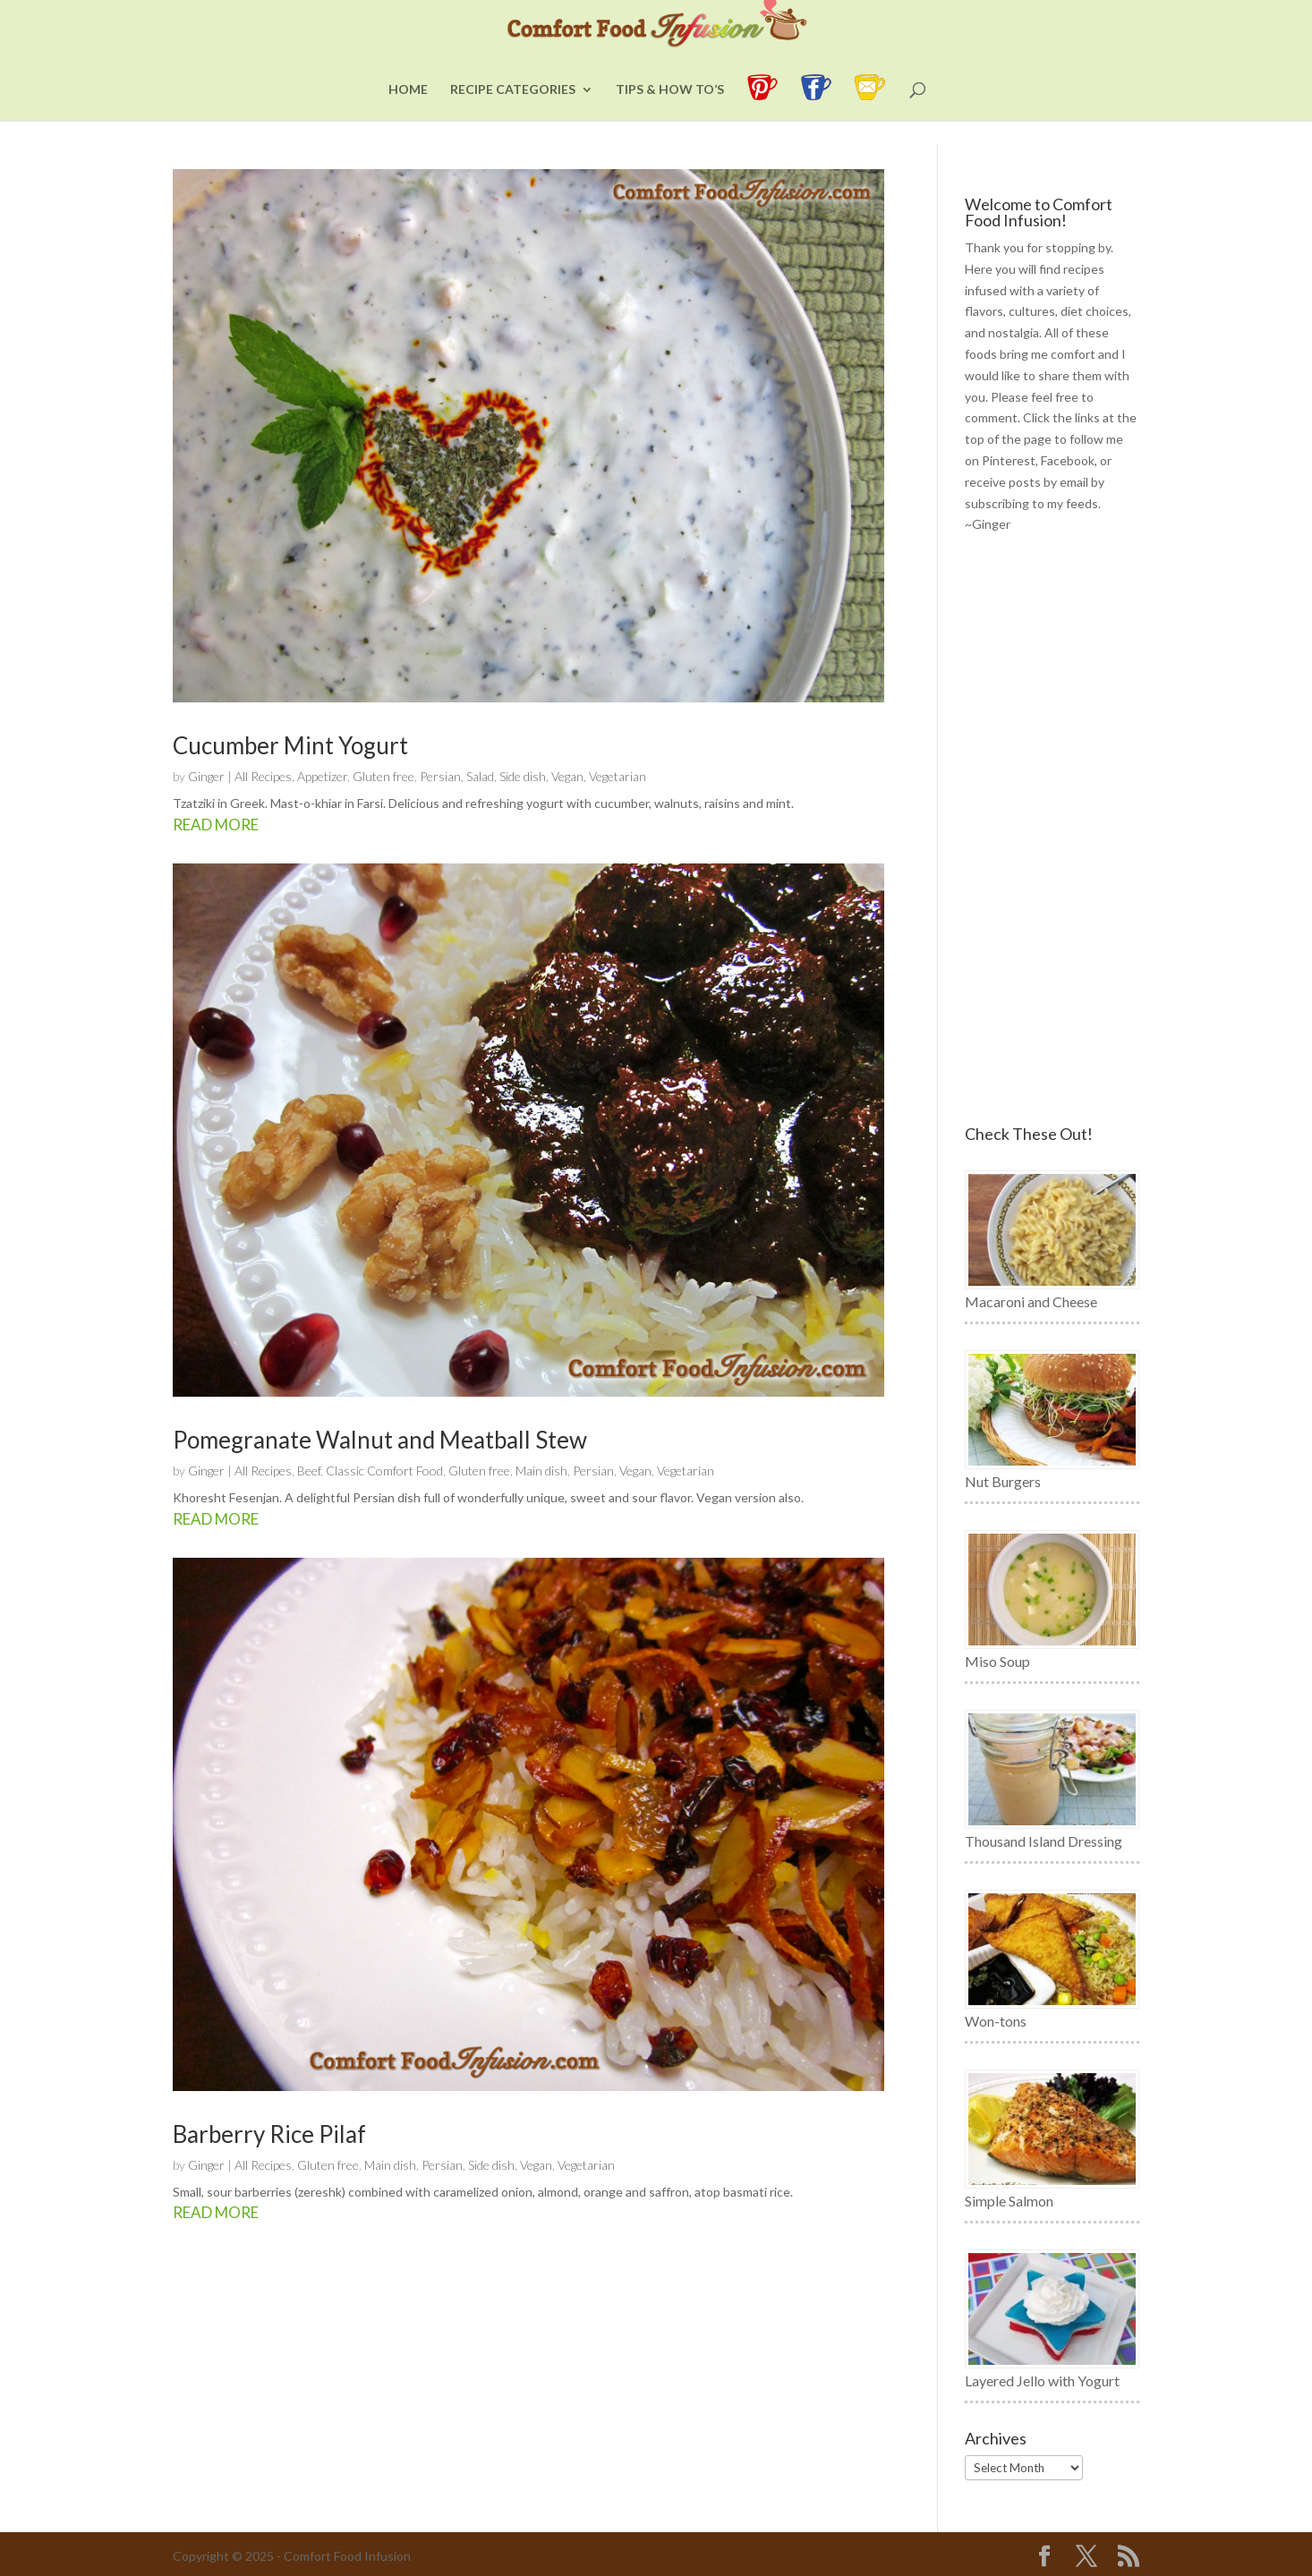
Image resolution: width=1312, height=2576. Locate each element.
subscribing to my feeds (1031, 503)
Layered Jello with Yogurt (1042, 2380)
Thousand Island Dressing (1043, 1840)
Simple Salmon (1009, 2200)
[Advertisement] (1052, 830)
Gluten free (383, 776)
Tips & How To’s (670, 113)
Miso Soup (997, 1661)
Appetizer (322, 776)
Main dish (541, 1470)
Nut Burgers (1003, 1481)
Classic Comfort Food (384, 1470)
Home (408, 113)
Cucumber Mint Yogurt (290, 745)
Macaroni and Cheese (1031, 1301)
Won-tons (996, 2020)
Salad (480, 776)
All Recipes (263, 776)
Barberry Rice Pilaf (269, 2134)
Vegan (567, 776)
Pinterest (1008, 460)
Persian (440, 776)
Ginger (206, 776)
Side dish (522, 776)
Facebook (1068, 460)
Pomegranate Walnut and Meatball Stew (380, 1439)
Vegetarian (617, 776)
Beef (308, 1470)
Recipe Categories (512, 113)
